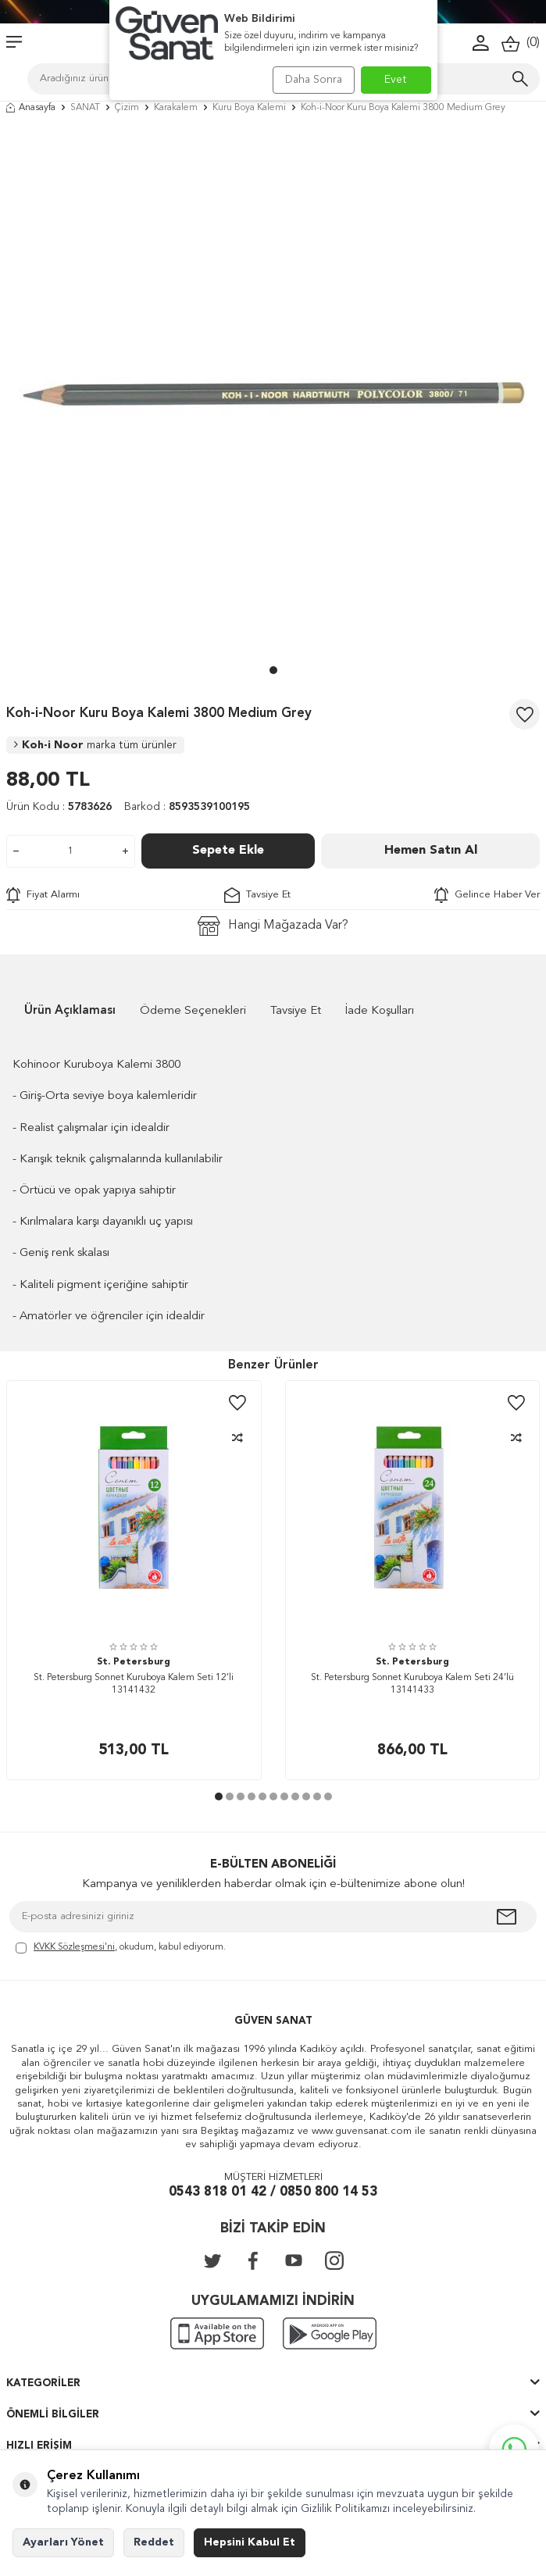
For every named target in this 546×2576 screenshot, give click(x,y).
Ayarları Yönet (63, 2542)
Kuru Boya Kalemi (249, 107)
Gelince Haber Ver (487, 895)
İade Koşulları (379, 1011)
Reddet (154, 2542)
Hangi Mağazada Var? (273, 926)
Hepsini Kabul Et (249, 2542)
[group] (273, 393)
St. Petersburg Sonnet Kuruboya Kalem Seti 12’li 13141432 (134, 1684)
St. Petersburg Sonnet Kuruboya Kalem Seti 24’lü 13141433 (412, 1684)
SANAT (85, 107)
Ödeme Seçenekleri (193, 1011)
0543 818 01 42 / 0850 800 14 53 (273, 2192)
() (520, 43)
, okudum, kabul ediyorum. (121, 1948)
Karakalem (176, 107)
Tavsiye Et (257, 895)
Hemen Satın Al (430, 850)
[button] (273, 670)
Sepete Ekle (228, 850)
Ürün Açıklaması (70, 1011)
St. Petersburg (133, 1662)
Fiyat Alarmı (43, 895)
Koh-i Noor (95, 745)
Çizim (127, 107)
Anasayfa (30, 107)
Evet (395, 79)
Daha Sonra (313, 79)
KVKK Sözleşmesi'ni (74, 1947)
